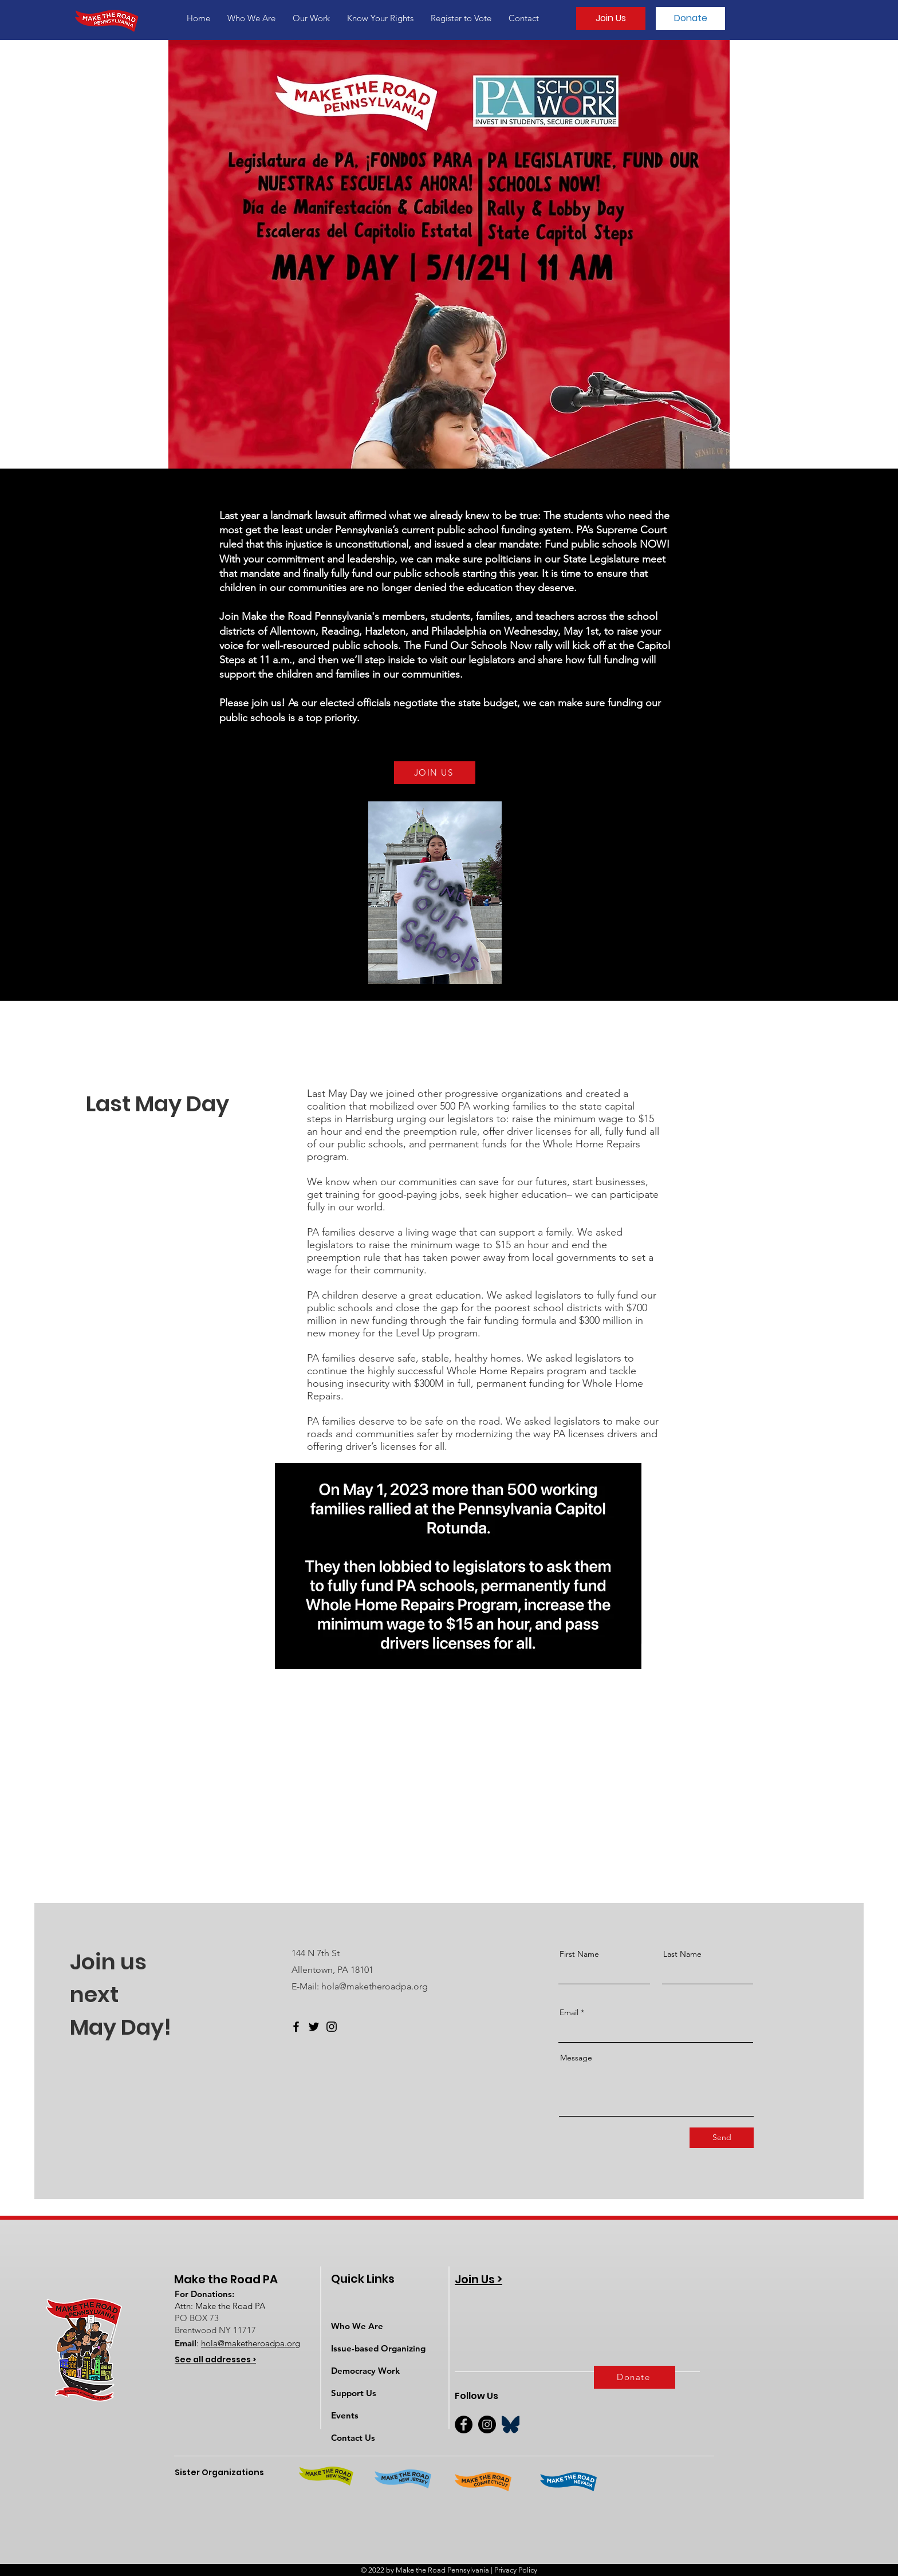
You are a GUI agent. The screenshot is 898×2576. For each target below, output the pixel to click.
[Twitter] (314, 2027)
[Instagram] (331, 2027)
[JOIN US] (434, 772)
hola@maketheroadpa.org (374, 1986)
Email (569, 2012)
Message (576, 2058)
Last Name (682, 1954)
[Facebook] (296, 2027)
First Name (579, 1954)
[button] (251, 18)
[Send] (722, 2137)
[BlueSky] (510, 2424)
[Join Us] (610, 18)
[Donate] (690, 18)
